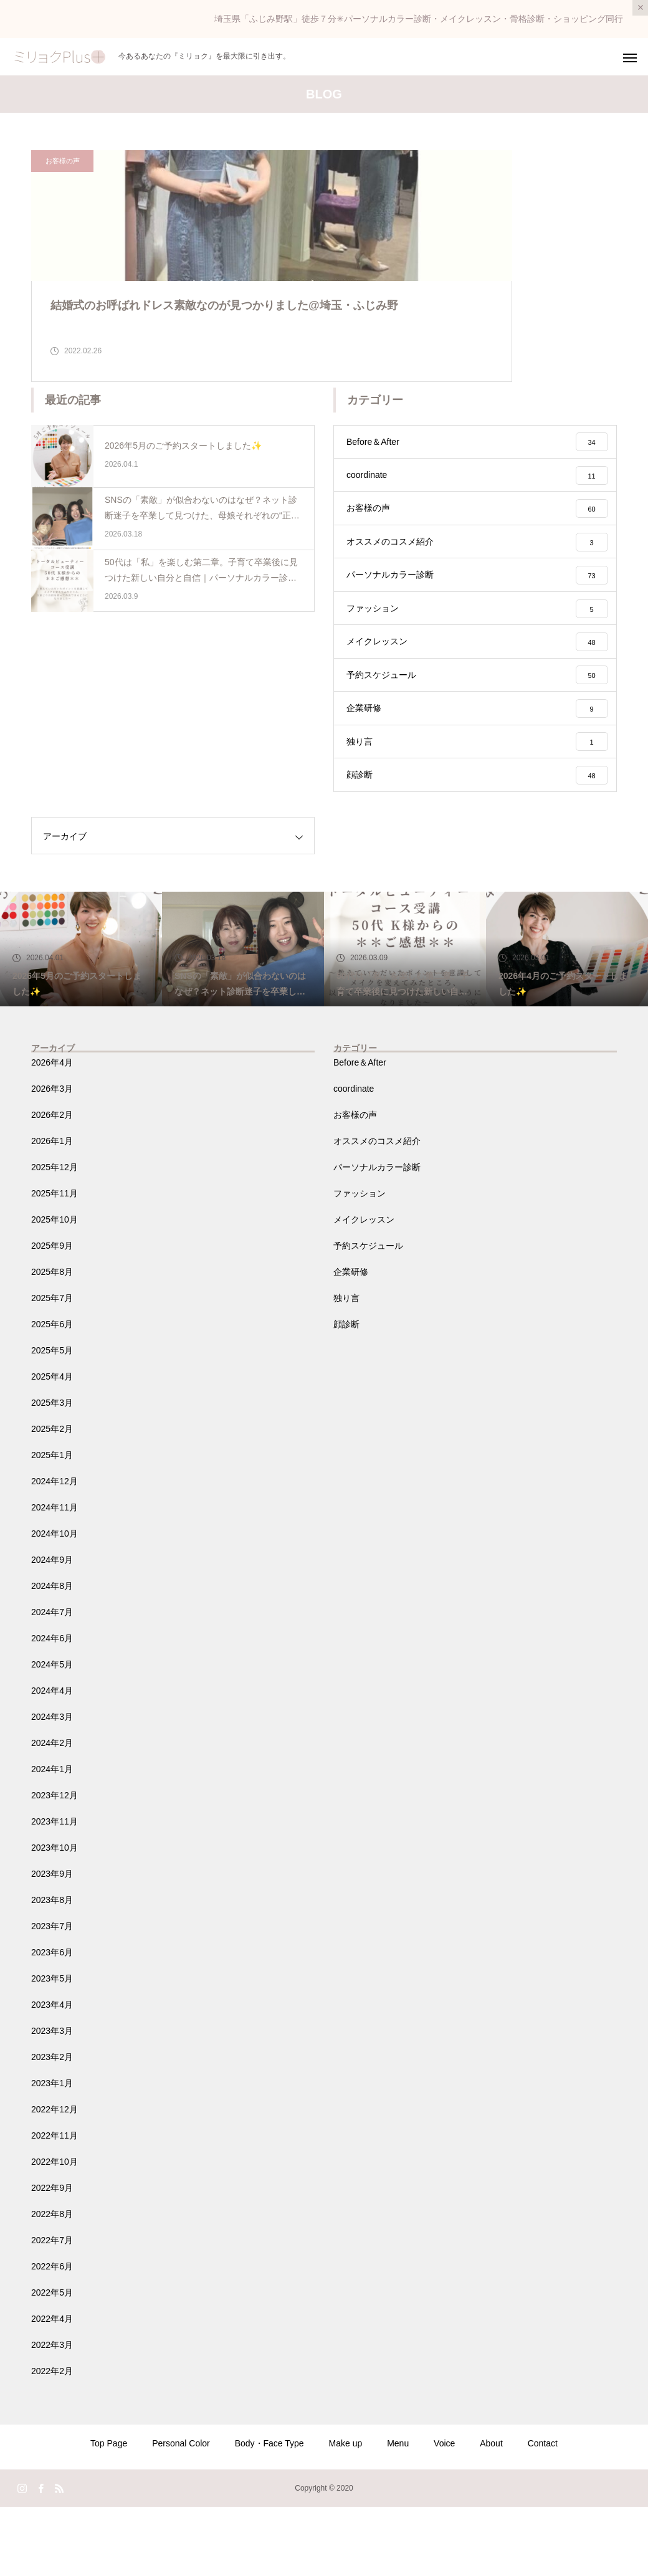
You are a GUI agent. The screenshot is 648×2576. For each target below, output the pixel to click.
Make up (346, 2512)
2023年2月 (52, 2126)
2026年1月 (52, 1210)
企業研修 (350, 1341)
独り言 (346, 1367)
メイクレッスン (363, 1289)
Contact (543, 2512)
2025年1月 (52, 1524)
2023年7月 (52, 1995)
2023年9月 (52, 1943)
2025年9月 (52, 1315)
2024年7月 (52, 1681)
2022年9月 (52, 2257)
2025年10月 (54, 1289)
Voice (444, 2512)
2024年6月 (52, 1707)
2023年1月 (52, 2152)
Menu (398, 2512)
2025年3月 (52, 1472)
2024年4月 (52, 1760)
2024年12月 (54, 1550)
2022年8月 (52, 2283)
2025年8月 (52, 1341)
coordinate (353, 1158)
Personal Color (181, 2512)
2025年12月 (54, 1236)
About (491, 2512)
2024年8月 (52, 1655)
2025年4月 (52, 1446)
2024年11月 (54, 1576)
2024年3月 (52, 1786)
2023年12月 (54, 1864)
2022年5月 (52, 2362)
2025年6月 (52, 1393)
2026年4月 (52, 1132)
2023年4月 (52, 2074)
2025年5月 (52, 1419)
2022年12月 (54, 2178)
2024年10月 (54, 1603)
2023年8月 (52, 1969)
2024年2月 (52, 1812)
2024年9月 (52, 1629)
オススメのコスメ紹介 (377, 1210)
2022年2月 (52, 2440)
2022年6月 (52, 2335)
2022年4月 (52, 2388)
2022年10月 (54, 2231)
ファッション (359, 1262)
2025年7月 (52, 1367)
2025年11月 (54, 1262)
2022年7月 (52, 2309)
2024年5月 (52, 1734)
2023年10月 (54, 1917)
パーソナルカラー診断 (377, 1236)
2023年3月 (52, 2100)
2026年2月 (52, 1184)
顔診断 (346, 1393)
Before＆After (359, 1132)
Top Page (108, 2512)
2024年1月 (52, 1838)
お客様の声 (62, 161)
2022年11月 (54, 2205)
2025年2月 (52, 1498)
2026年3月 (52, 1158)
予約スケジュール (368, 1315)
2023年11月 (54, 1891)
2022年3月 (52, 2414)
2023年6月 (52, 2021)
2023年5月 (52, 2048)
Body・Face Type (269, 2512)
